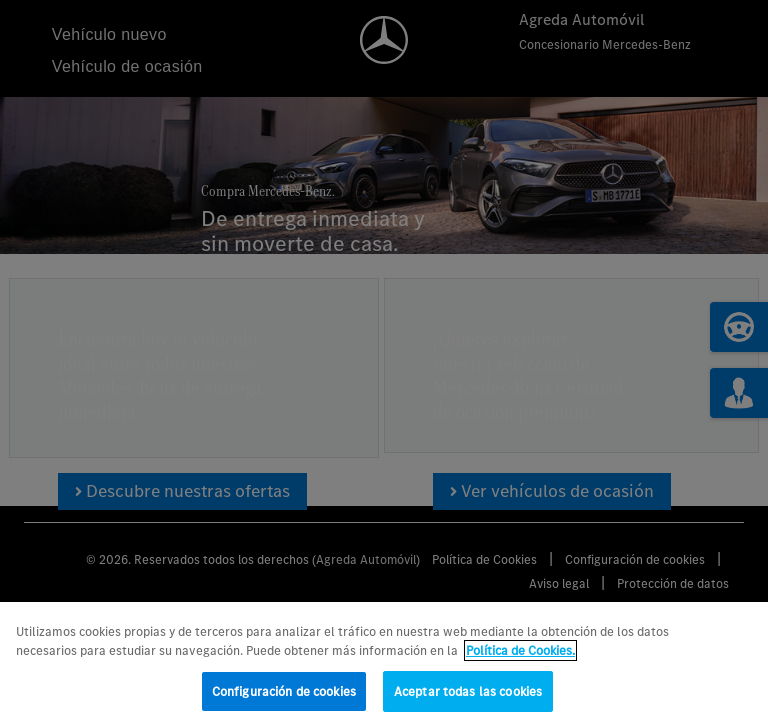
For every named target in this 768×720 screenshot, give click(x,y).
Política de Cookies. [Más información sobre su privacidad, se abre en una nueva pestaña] (520, 659)
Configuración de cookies (284, 699)
